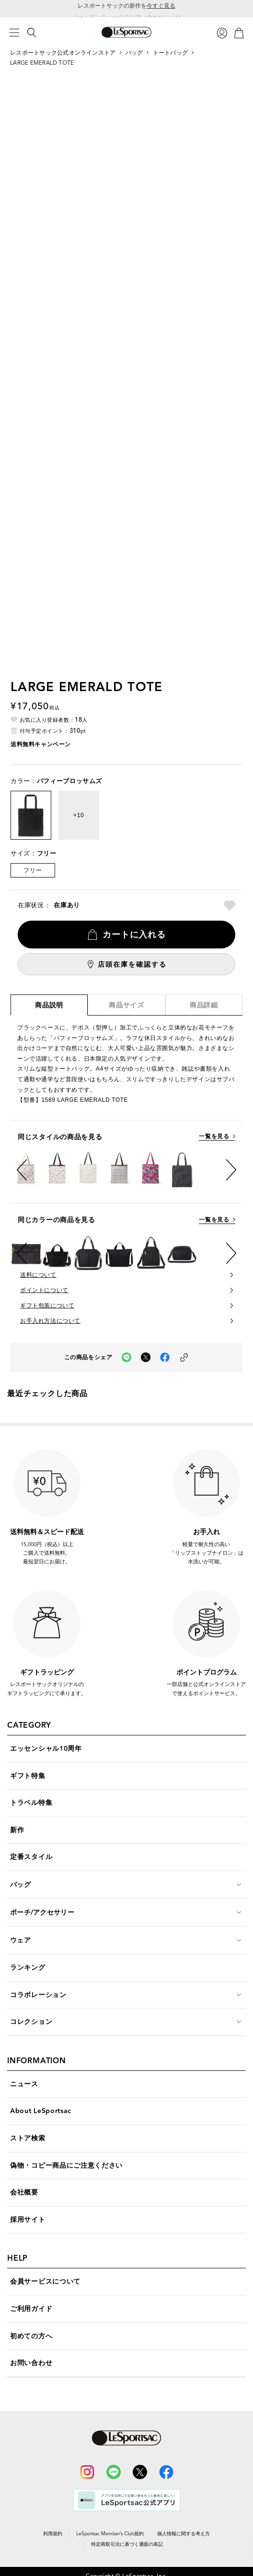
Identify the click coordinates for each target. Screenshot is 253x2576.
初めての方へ (31, 2336)
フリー (32, 870)
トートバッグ (170, 52)
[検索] (31, 32)
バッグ (134, 52)
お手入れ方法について (50, 1321)
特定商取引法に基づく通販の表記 (127, 2544)
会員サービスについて (45, 2281)
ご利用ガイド (31, 2309)
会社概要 (24, 2192)
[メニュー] (14, 32)
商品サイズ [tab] (126, 1005)
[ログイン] (222, 32)
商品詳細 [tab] (204, 1005)
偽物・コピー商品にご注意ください (66, 2165)
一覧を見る (214, 1136)
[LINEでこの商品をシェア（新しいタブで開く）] (126, 1357)
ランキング (28, 1968)
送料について (38, 1275)
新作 (17, 1830)
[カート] (239, 32)
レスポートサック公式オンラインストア (62, 52)
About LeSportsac (40, 2111)
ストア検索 (28, 2138)
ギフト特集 (28, 1776)
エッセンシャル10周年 (46, 1748)
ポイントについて (44, 1290)
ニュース (24, 2084)
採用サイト (28, 2220)
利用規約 (52, 2533)
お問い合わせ (31, 2363)
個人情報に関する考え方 (183, 2533)
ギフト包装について (47, 1305)
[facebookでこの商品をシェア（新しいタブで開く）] (165, 1357)
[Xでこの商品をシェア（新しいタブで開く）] (145, 1357)
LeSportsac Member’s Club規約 (110, 2533)
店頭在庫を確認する (132, 964)
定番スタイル (31, 1857)
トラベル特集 (31, 1803)
